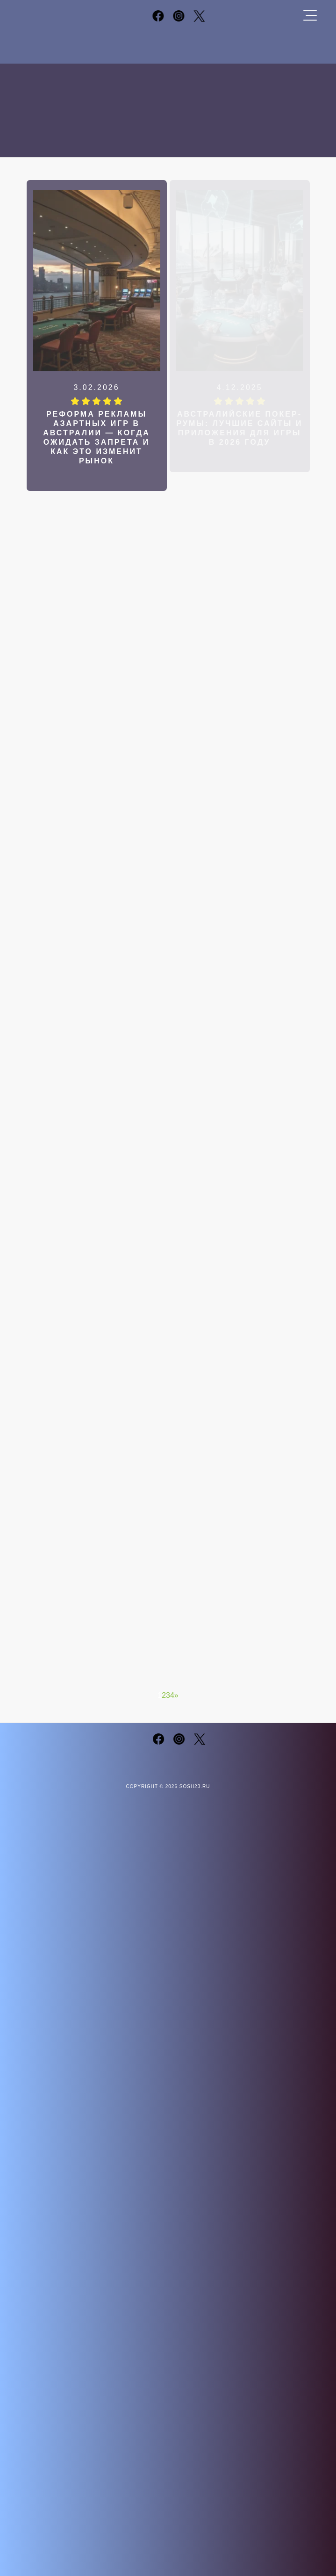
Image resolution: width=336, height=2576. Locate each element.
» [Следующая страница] (176, 1695)
